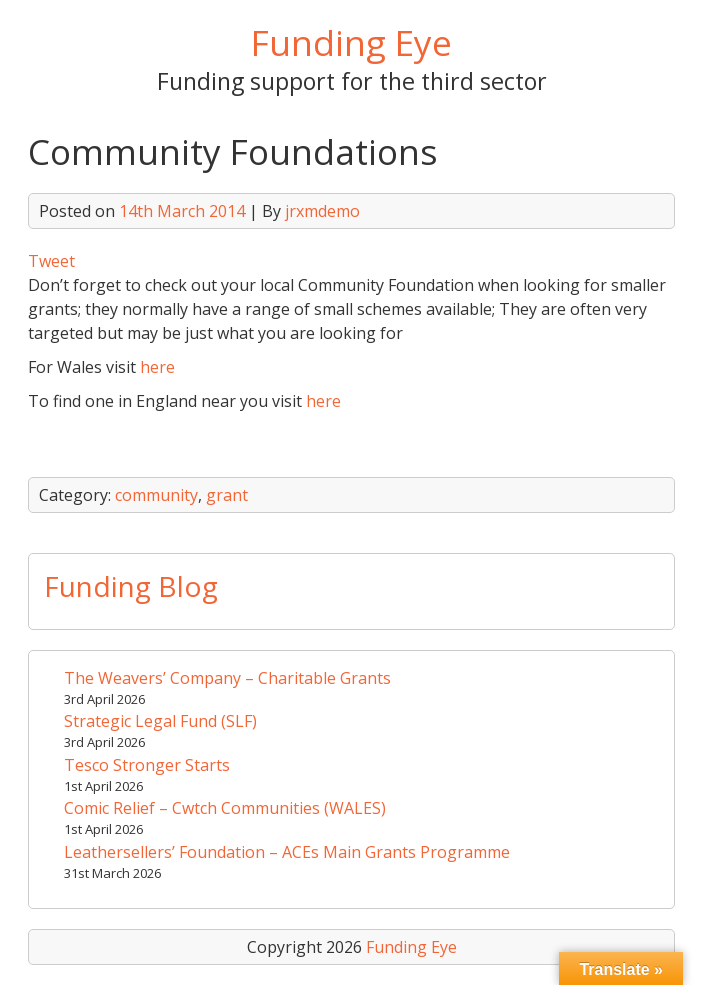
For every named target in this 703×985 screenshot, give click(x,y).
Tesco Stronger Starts (147, 765)
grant (227, 495)
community (156, 495)
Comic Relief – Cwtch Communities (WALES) (225, 808)
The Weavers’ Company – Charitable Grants (227, 678)
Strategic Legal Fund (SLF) (160, 721)
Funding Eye (351, 42)
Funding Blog (131, 586)
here (157, 367)
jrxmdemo (322, 211)
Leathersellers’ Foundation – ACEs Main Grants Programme (287, 852)
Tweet (51, 261)
